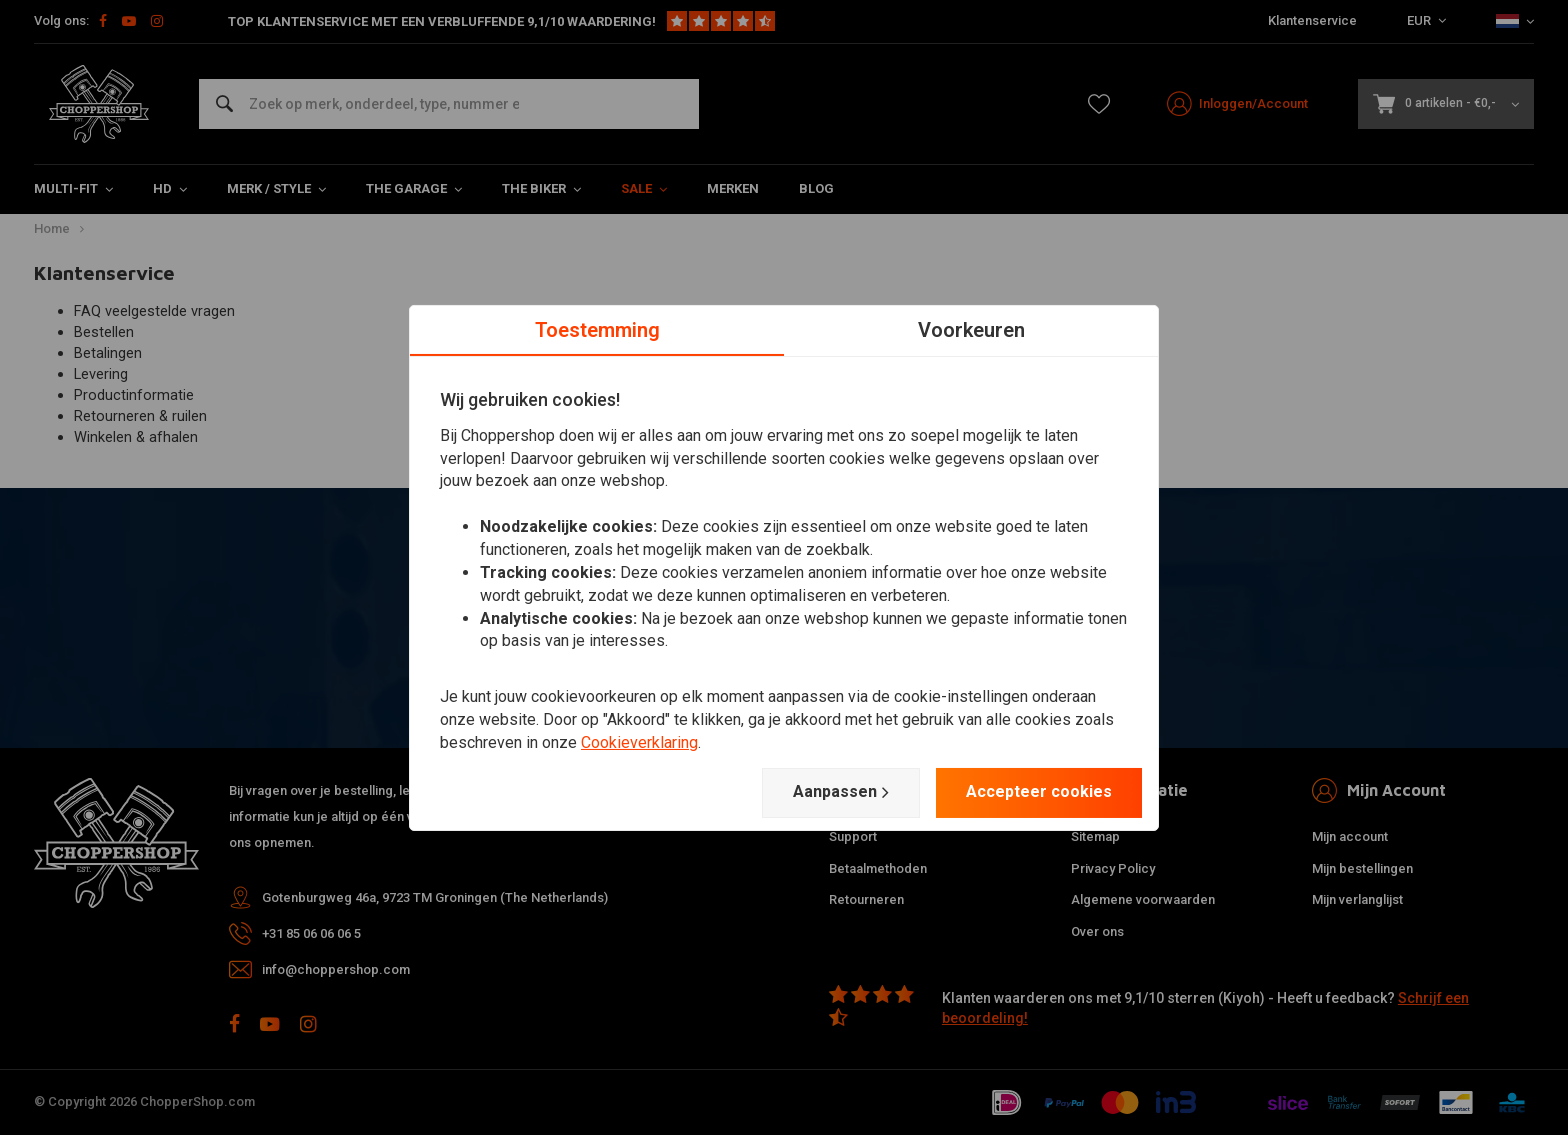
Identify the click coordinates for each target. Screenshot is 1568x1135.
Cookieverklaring (639, 742)
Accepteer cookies (1039, 791)
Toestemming (597, 329)
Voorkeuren (971, 329)
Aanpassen (841, 792)
